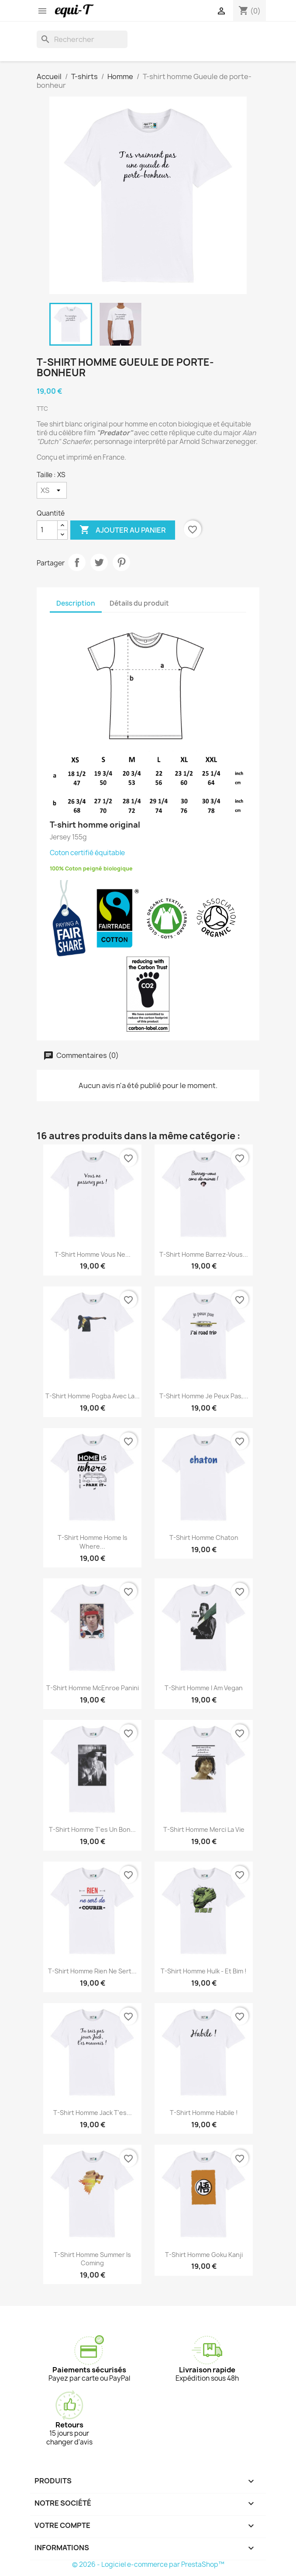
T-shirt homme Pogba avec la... (92, 1396)
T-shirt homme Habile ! (204, 2112)
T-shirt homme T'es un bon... (92, 1829)
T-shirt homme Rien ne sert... (92, 1971)
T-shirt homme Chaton (203, 1537)
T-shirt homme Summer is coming (92, 2258)
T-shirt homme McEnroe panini (92, 1688)
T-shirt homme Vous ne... (93, 1254)
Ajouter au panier (122, 530)
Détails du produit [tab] (139, 603)
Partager (77, 562)
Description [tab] (75, 603)
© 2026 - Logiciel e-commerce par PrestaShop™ (148, 2564)
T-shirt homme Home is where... (92, 1541)
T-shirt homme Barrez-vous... (203, 1254)
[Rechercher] (82, 39)
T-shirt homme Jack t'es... (92, 2112)
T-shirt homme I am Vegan (204, 1688)
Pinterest (121, 562)
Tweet (99, 562)
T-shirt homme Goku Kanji (204, 2254)
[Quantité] (47, 530)
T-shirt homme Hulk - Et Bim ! (204, 1971)
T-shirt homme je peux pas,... (203, 1396)
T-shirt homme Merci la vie (203, 1829)
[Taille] (52, 490)
